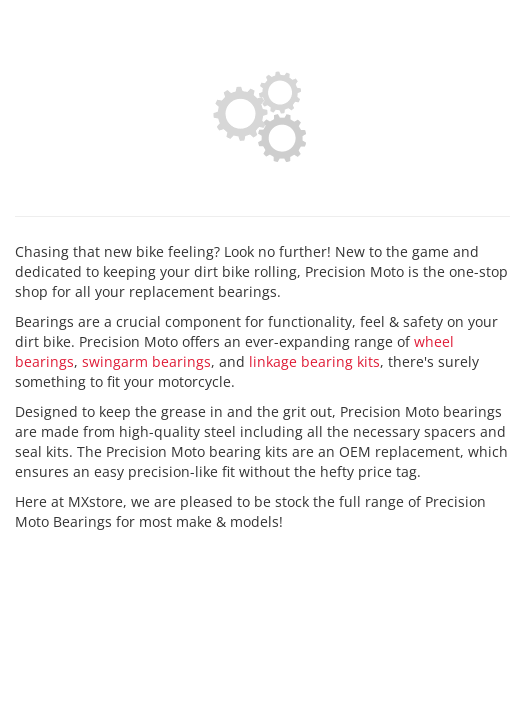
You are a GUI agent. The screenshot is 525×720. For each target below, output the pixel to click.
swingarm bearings (146, 361)
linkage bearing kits (314, 361)
